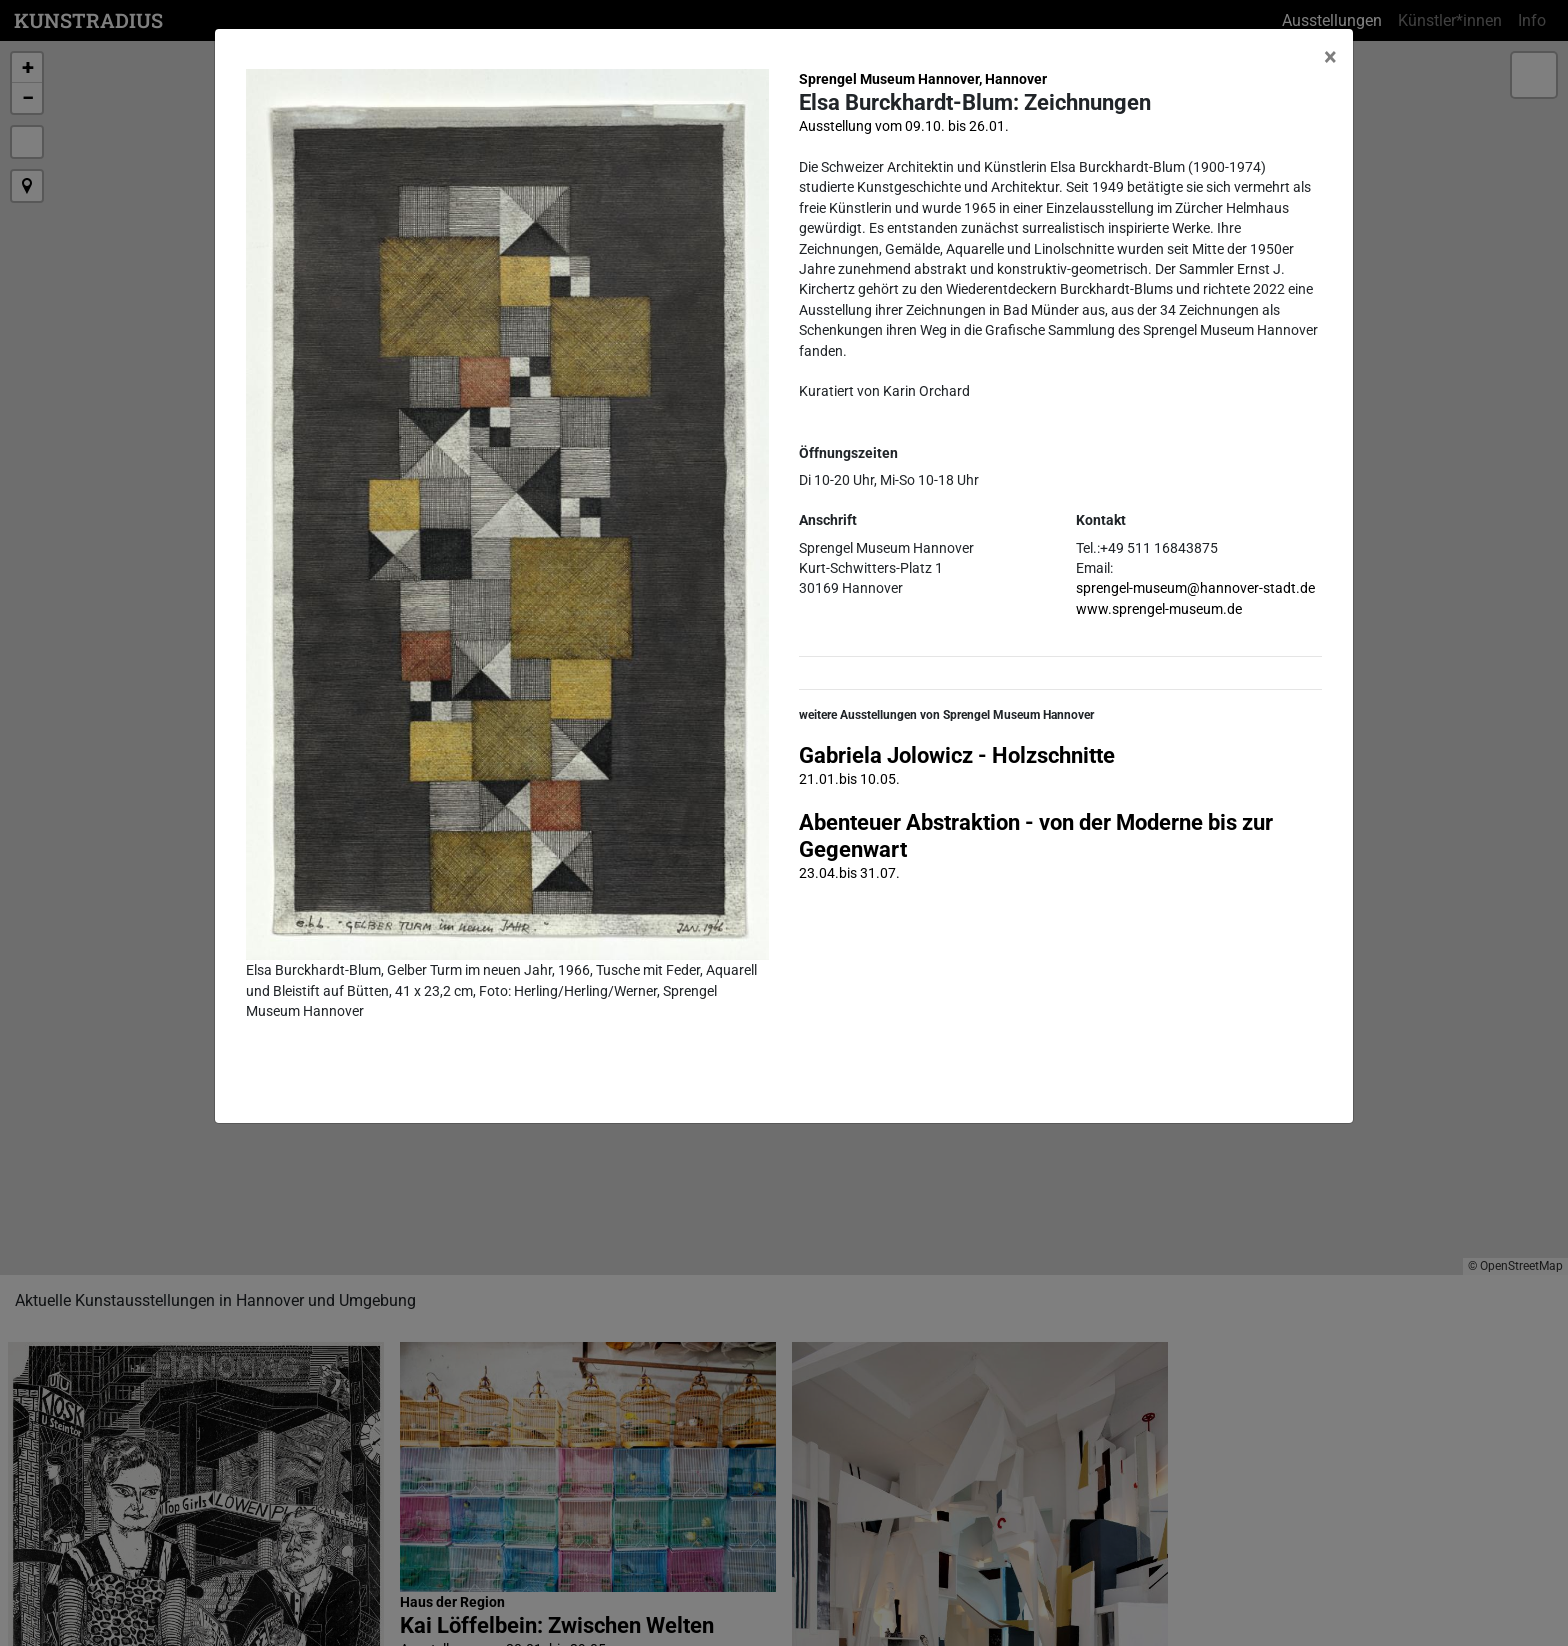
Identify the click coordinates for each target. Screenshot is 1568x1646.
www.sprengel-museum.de (1159, 609)
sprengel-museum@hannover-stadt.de (1195, 588)
